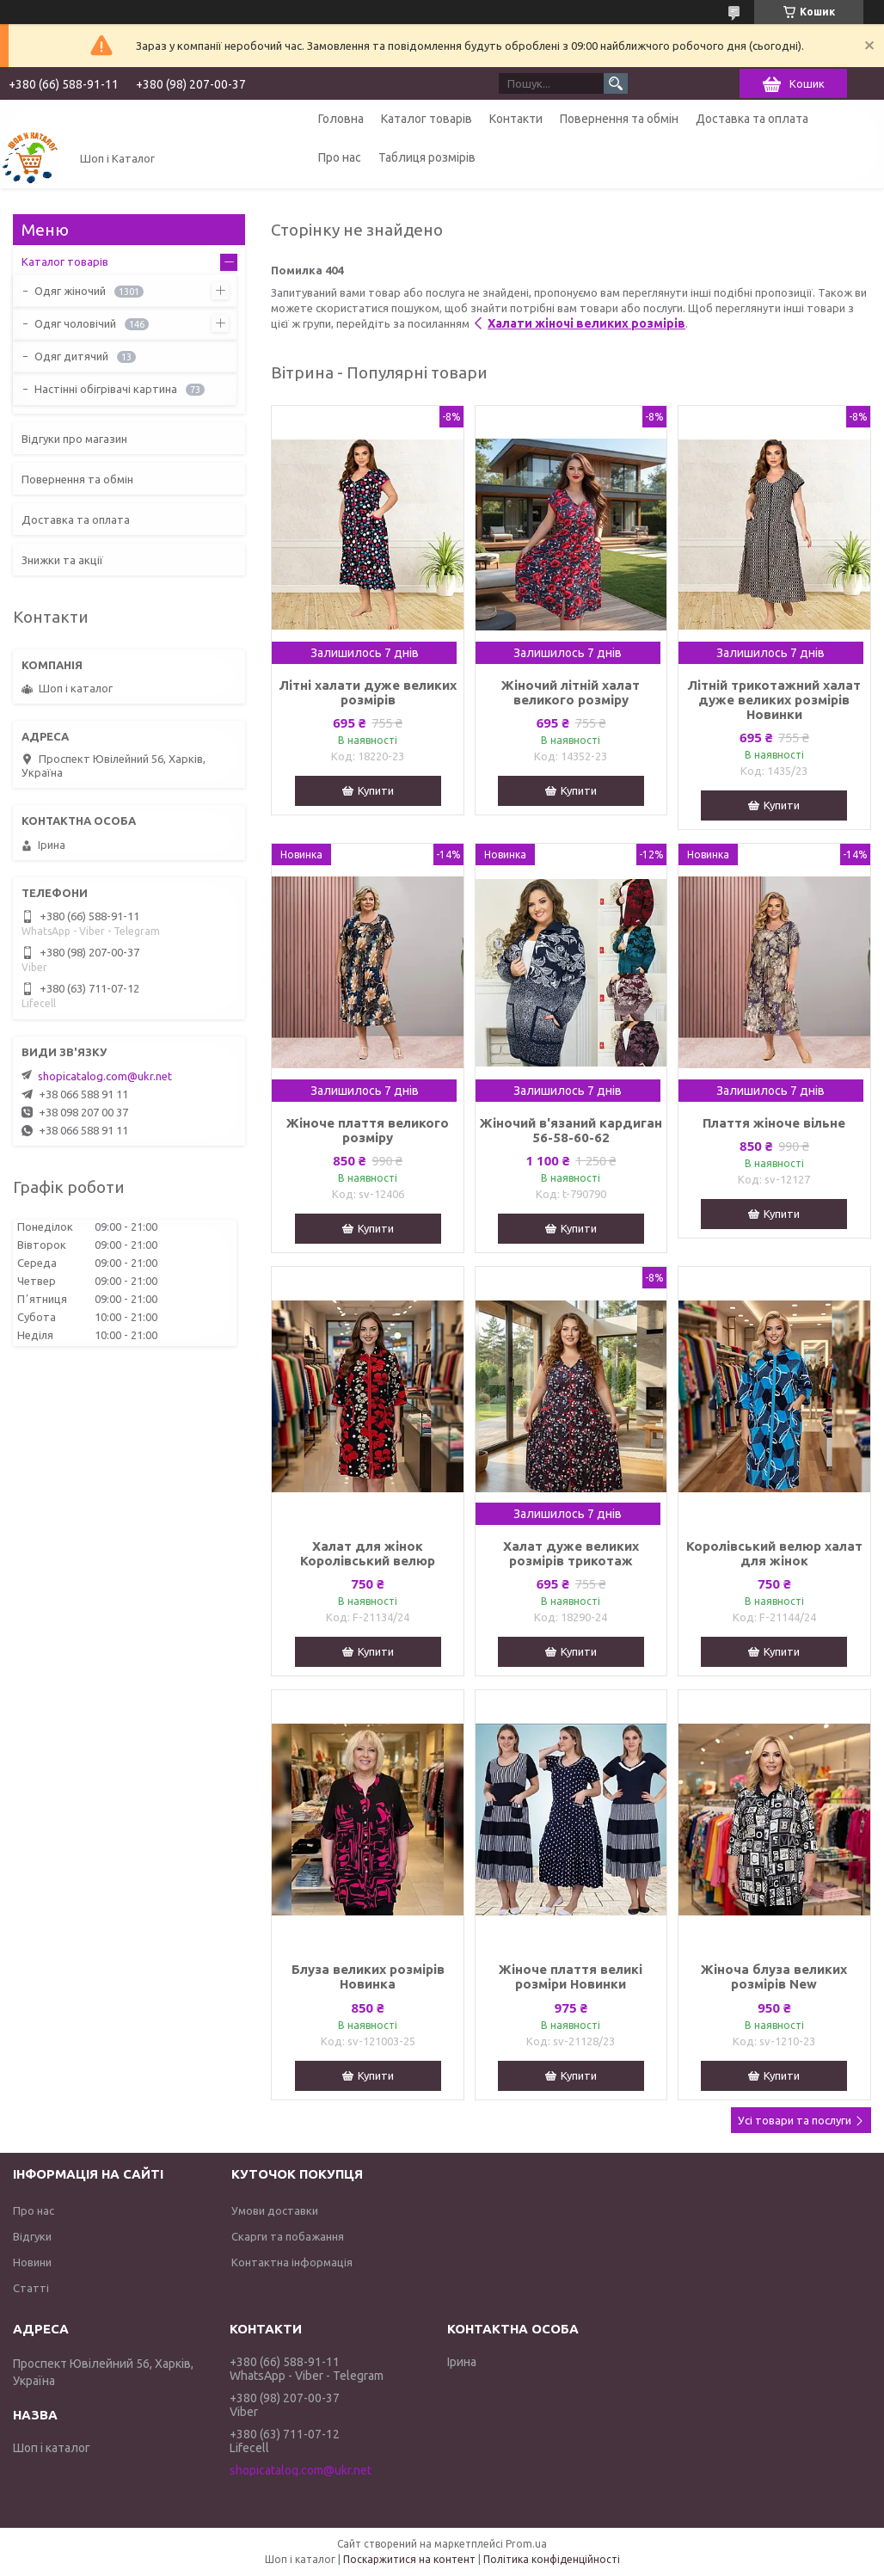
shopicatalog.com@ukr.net (105, 1076)
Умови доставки (274, 2210)
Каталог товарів (426, 119)
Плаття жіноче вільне (774, 1123)
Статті (31, 2288)
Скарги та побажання (287, 2236)
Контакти (516, 119)
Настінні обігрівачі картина (105, 389)
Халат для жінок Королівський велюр (367, 1553)
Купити (376, 790)
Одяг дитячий (71, 356)
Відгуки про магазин (74, 439)
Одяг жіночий (70, 291)
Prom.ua (526, 2543)
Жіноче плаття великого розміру (367, 1130)
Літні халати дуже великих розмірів (368, 692)
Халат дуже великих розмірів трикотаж (571, 1553)
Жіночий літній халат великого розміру (570, 692)
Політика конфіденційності (551, 2559)
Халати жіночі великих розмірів (586, 323)
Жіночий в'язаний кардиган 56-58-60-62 (571, 1130)
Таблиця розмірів (427, 157)
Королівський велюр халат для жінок (774, 1553)
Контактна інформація (292, 2262)
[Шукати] (616, 83)
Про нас (339, 157)
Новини (32, 2262)
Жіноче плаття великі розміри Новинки (570, 1976)
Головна (341, 119)
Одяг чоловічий (75, 323)
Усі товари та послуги (794, 2120)
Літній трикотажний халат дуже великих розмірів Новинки (774, 700)
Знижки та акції (62, 560)
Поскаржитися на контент (409, 2559)
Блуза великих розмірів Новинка (368, 1976)
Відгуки (32, 2236)
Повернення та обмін (619, 119)
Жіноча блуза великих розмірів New (774, 1976)
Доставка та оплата (752, 119)
